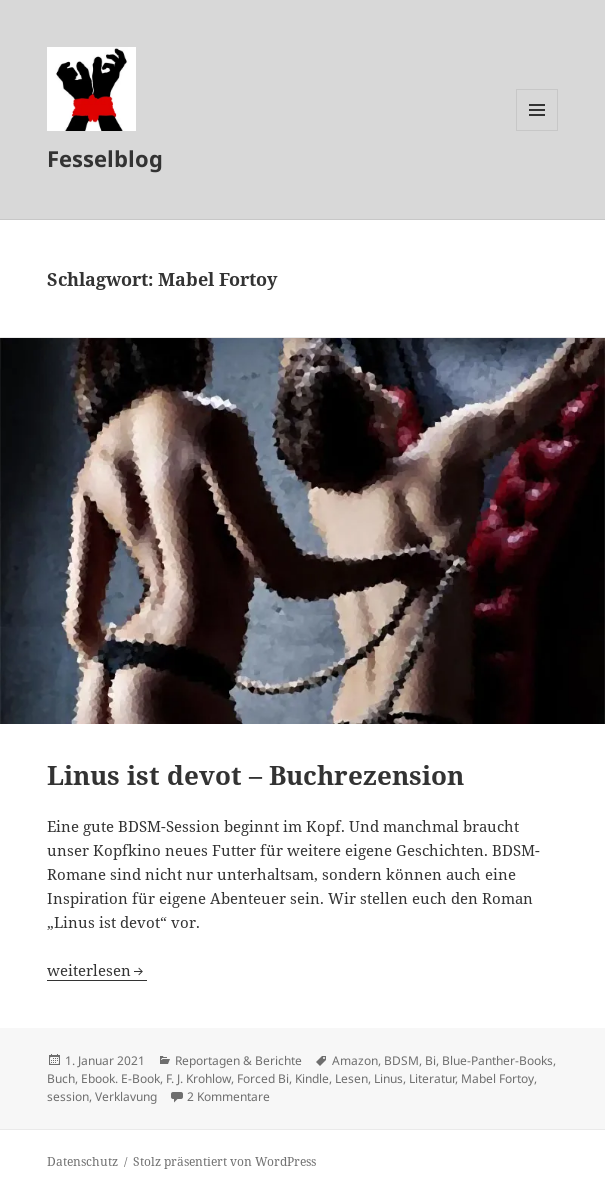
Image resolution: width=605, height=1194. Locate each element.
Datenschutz (82, 1161)
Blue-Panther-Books (497, 1060)
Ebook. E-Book (120, 1078)
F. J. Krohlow (198, 1078)
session (68, 1096)
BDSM (401, 1060)
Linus (388, 1078)
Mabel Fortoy (497, 1078)
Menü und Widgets (537, 130)
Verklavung (126, 1096)
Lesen (351, 1078)
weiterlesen (97, 970)
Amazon (355, 1060)
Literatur (432, 1078)
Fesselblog (105, 158)
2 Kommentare (228, 1096)
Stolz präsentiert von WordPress (224, 1161)
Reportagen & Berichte (238, 1060)
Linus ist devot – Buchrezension (255, 775)
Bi (430, 1060)
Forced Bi (263, 1078)
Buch (61, 1078)
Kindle (312, 1078)
